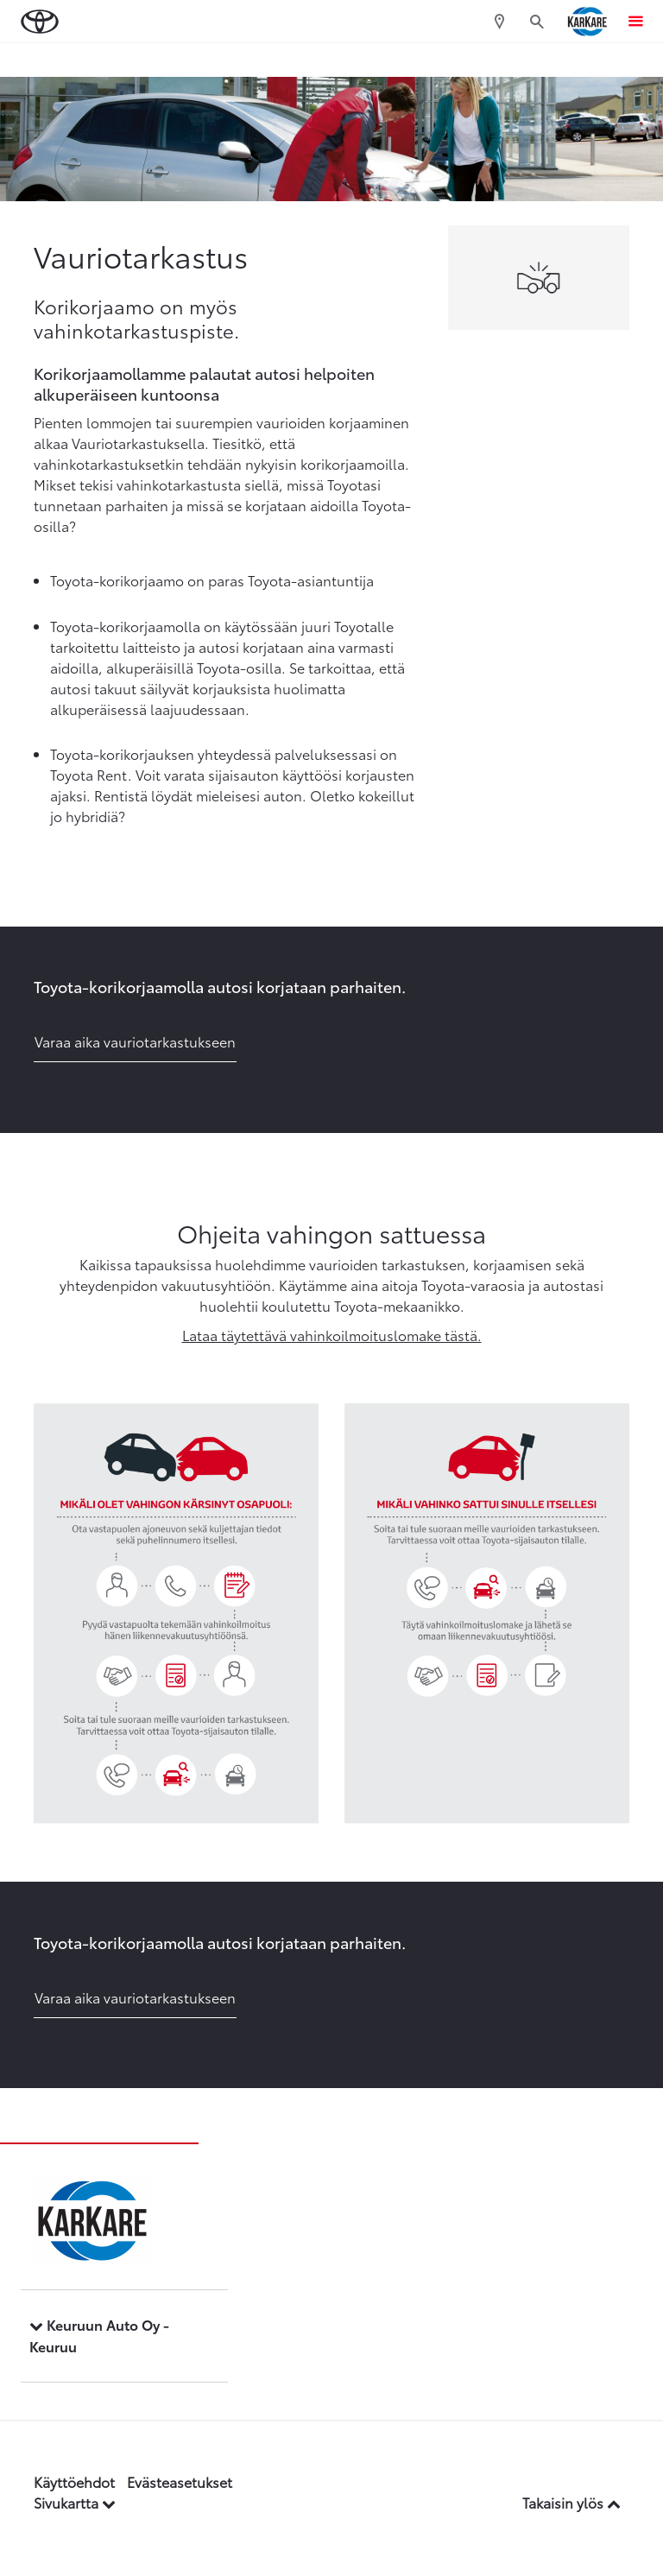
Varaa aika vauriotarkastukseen (135, 1041)
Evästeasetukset (179, 2481)
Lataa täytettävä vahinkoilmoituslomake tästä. (332, 1335)
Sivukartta (75, 2502)
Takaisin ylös (571, 2502)
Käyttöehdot (74, 2481)
